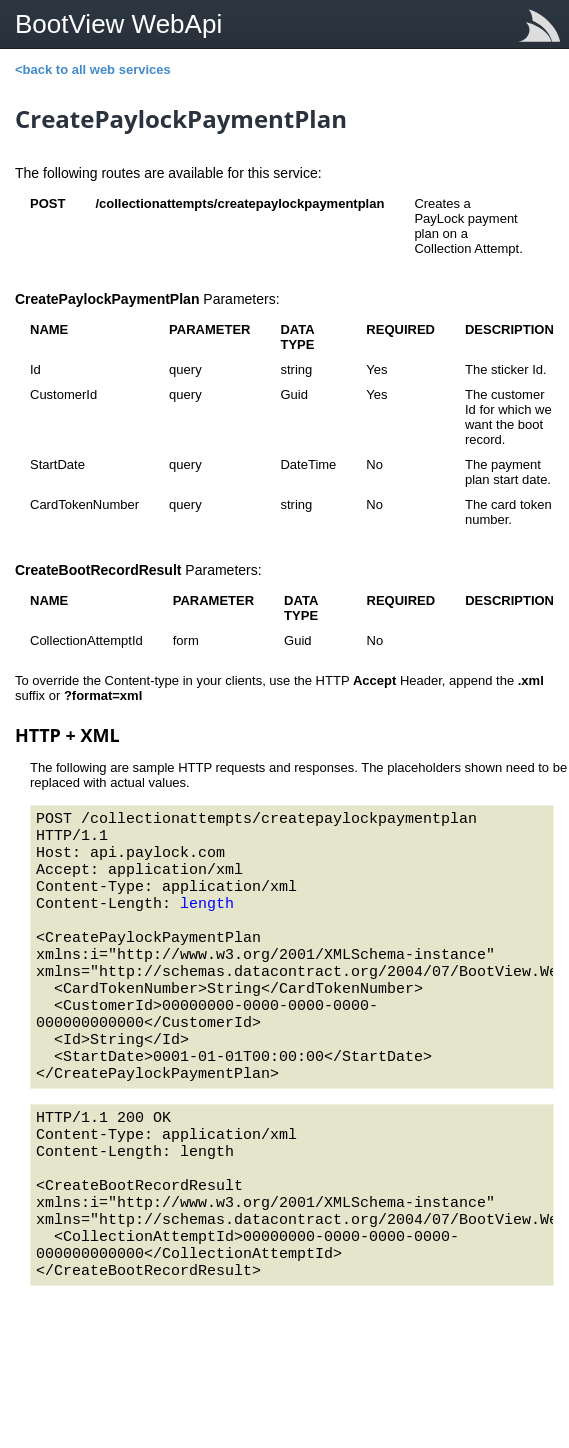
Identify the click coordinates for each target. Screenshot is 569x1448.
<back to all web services (93, 69)
